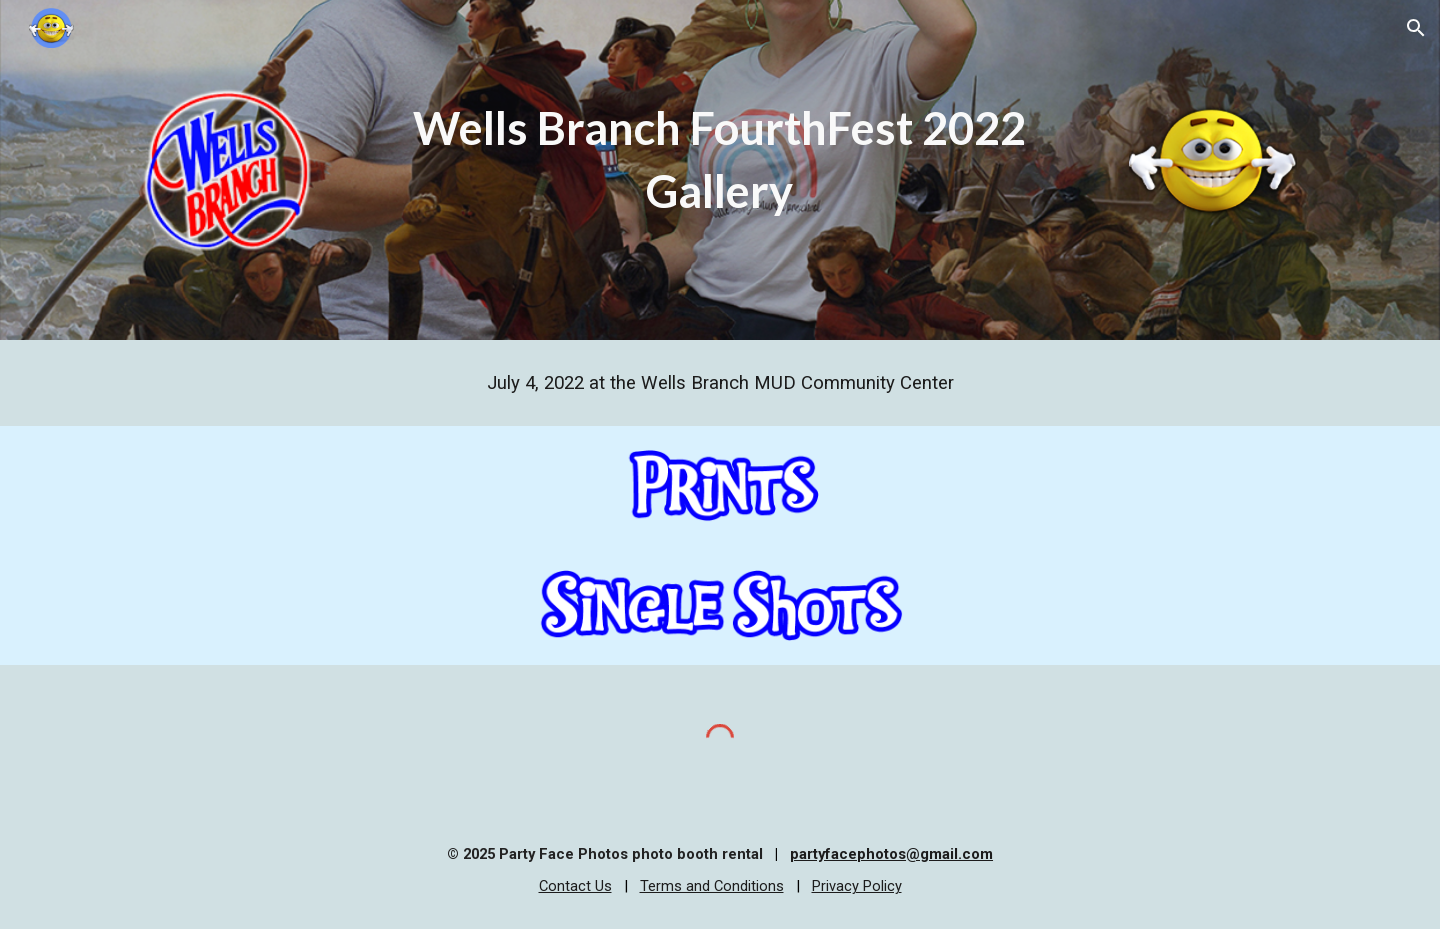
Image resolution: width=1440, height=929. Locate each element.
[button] (1416, 28)
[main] (720, 159)
